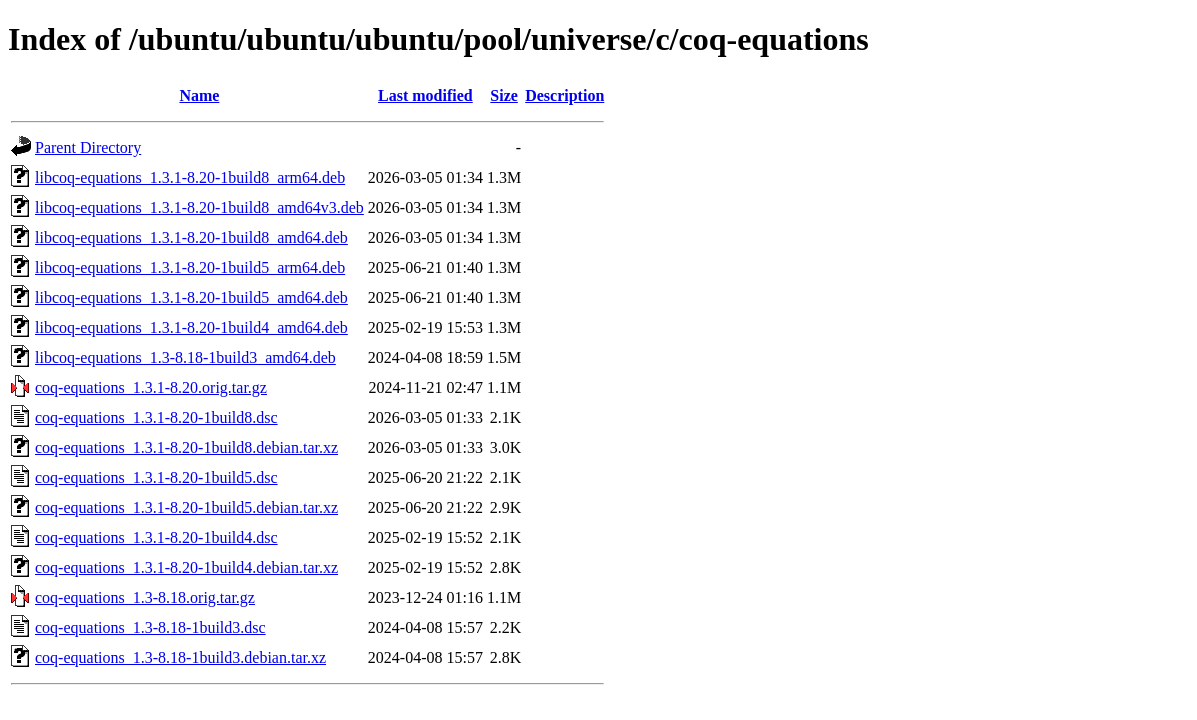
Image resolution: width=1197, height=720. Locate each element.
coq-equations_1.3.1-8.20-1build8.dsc (156, 417)
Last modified (425, 95)
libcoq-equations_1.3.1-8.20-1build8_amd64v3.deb (199, 207)
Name (199, 95)
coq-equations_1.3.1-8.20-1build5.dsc (156, 477)
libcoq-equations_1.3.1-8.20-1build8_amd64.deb (191, 237)
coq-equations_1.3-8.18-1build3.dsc (150, 627)
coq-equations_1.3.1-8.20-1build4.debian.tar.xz (186, 567)
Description (564, 95)
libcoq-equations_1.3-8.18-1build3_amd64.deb (185, 357)
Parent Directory (88, 147)
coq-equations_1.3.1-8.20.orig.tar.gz (151, 387)
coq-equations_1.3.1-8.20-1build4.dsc (156, 537)
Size (504, 95)
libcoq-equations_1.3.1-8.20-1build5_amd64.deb (191, 297)
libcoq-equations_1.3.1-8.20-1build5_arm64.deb (190, 267)
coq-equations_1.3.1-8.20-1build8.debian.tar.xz (186, 447)
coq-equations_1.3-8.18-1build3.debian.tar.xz (180, 657)
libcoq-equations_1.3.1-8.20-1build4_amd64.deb (191, 327)
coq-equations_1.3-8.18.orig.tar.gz (145, 597)
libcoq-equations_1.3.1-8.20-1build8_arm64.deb (190, 177)
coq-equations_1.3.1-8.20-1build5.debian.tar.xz (186, 507)
